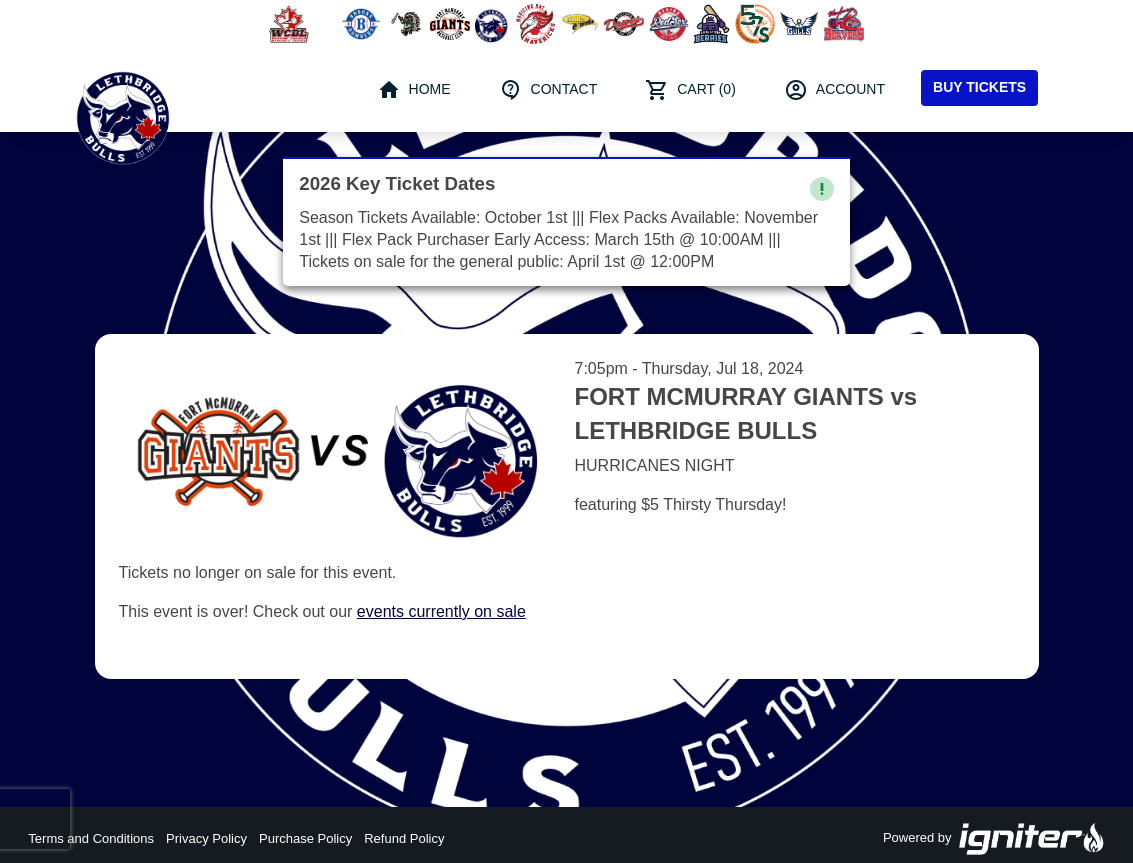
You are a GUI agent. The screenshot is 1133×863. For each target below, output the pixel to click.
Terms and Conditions (91, 838)
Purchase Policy (305, 838)
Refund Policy (404, 838)
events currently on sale (441, 611)
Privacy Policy (206, 838)
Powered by (994, 839)
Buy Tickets (979, 87)
